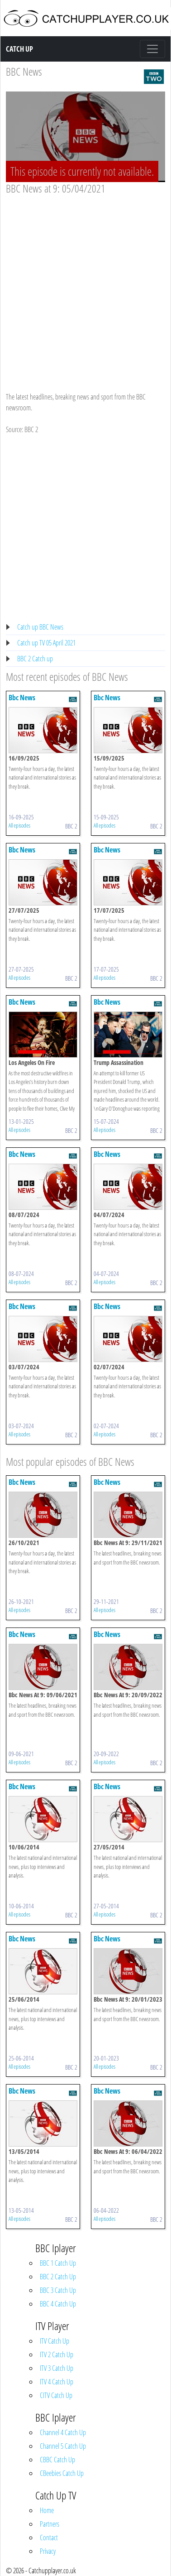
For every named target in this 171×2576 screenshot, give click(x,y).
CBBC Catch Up (57, 2460)
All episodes (19, 825)
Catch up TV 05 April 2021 (46, 643)
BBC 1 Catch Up (58, 2263)
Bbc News (22, 698)
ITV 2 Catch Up (56, 2354)
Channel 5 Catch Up (63, 2446)
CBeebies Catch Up (62, 2473)
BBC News (24, 71)
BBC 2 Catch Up (58, 2277)
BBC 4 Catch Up (58, 2304)
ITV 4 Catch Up (56, 2382)
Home (47, 2510)
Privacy (48, 2551)
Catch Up (19, 49)
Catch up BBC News (40, 627)
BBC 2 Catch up (35, 659)
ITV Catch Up (54, 2341)
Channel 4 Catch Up (63, 2432)
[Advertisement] (85, 285)
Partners (49, 2524)
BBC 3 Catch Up (58, 2290)
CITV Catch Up (56, 2395)
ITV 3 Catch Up (56, 2368)
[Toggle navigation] (152, 49)
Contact (49, 2537)
